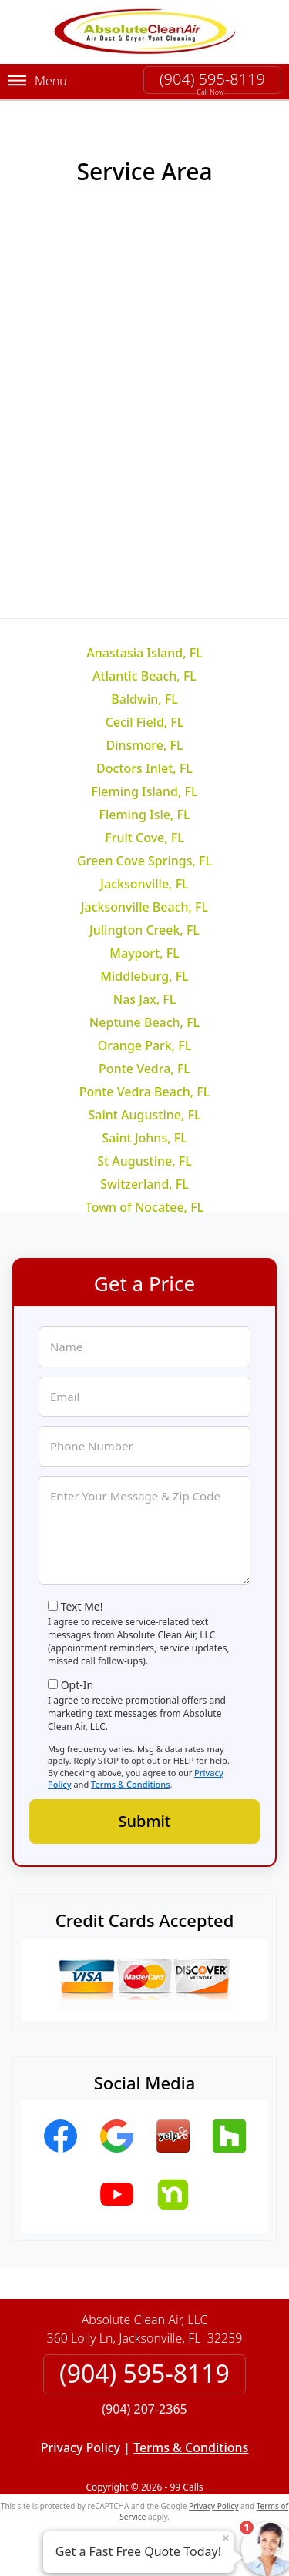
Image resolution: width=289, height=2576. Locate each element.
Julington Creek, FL (144, 930)
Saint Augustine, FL (144, 1114)
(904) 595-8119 (212, 79)
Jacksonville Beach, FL (144, 906)
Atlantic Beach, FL (144, 675)
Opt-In (77, 1685)
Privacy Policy (80, 2447)
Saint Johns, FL (144, 1137)
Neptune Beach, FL (144, 1022)
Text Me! (82, 1606)
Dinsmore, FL (144, 745)
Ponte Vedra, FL (144, 1068)
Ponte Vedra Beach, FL (144, 1091)
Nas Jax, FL (144, 999)
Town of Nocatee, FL (144, 1207)
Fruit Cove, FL (144, 837)
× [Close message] (226, 2537)
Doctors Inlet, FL (144, 768)
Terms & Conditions (130, 1784)
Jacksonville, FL (144, 883)
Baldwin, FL (144, 699)
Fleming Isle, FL (144, 814)
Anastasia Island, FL (144, 652)
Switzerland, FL (144, 1184)
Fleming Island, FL (145, 791)
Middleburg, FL (144, 976)
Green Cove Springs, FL (144, 860)
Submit (145, 1821)
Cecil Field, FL (145, 722)
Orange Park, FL (145, 1045)
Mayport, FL (144, 953)
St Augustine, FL (144, 1161)
